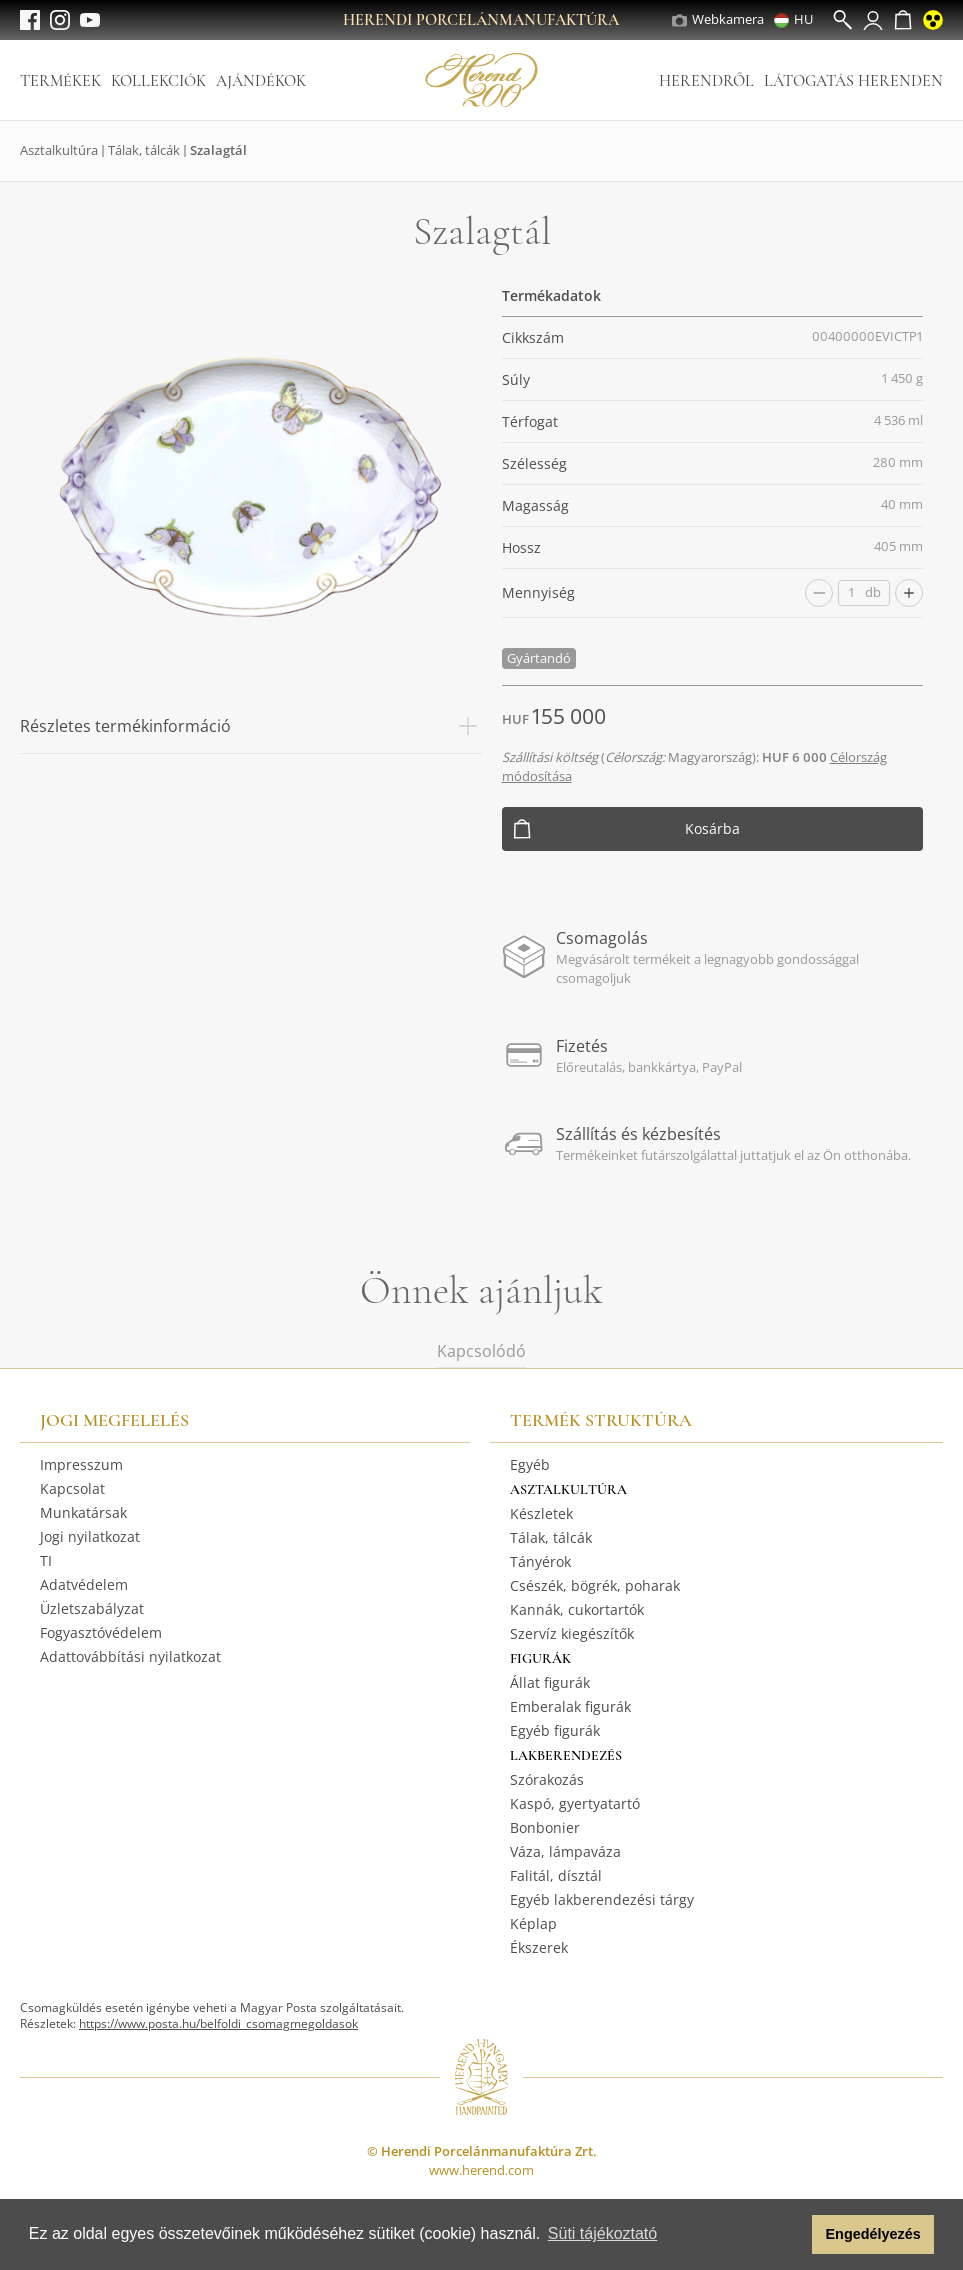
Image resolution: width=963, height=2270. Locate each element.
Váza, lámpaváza (565, 1851)
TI (46, 1560)
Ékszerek (539, 1947)
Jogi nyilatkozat (90, 1536)
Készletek (541, 1513)
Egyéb (530, 1464)
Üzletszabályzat (92, 1608)
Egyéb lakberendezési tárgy (602, 1899)
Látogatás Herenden (853, 81)
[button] (791, 2235)
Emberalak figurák (570, 1706)
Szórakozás (547, 1779)
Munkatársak (83, 1512)
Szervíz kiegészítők (572, 1633)
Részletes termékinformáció (251, 726)
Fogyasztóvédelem (101, 1632)
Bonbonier (545, 1827)
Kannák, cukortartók (577, 1609)
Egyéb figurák (555, 1730)
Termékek (60, 81)
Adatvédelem (84, 1584)
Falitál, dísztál (556, 1875)
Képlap (533, 1923)
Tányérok (540, 1561)
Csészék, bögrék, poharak (595, 1585)
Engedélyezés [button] (873, 2234)
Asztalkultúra (59, 150)
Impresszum (81, 1464)
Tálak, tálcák (144, 150)
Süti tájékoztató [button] (602, 2233)
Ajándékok (261, 81)
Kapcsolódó (481, 1351)
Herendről (706, 81)
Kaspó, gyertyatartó (575, 1803)
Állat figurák (550, 1682)
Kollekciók (158, 81)
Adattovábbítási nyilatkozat (130, 1656)
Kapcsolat (72, 1488)
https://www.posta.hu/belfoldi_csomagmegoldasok (218, 2023)
